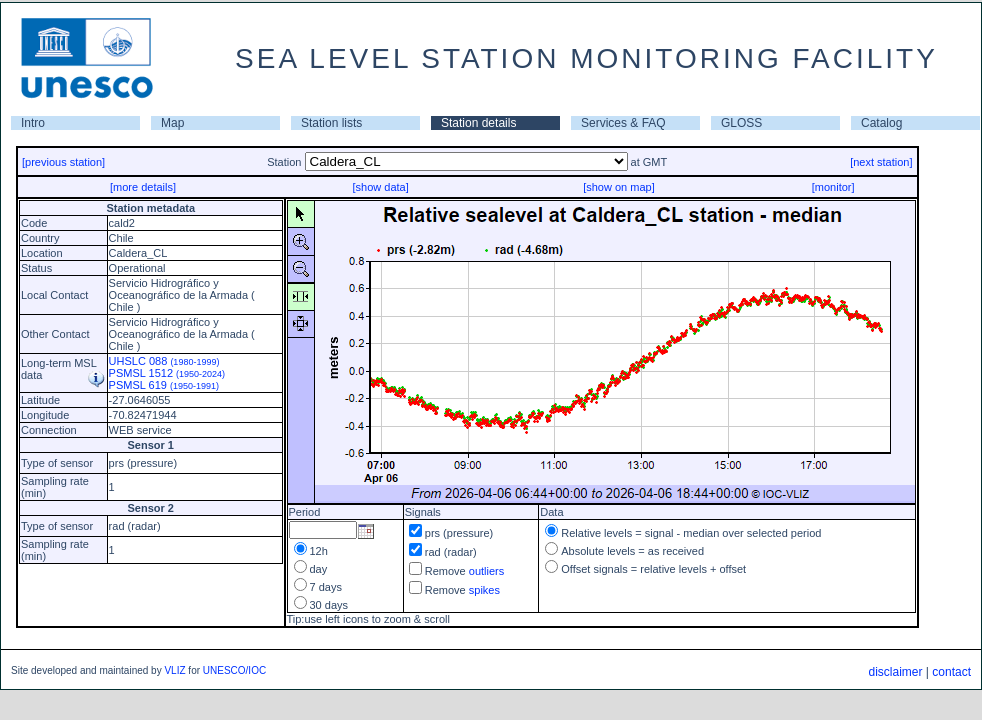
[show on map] (619, 187)
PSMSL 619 (164, 385)
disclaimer (895, 672)
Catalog (881, 123)
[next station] (881, 162)
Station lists (331, 123)
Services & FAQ (623, 123)
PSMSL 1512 (167, 373)
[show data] (380, 187)
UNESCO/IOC (234, 670)
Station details (478, 123)
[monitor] (833, 187)
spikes (484, 590)
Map (172, 123)
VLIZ (174, 670)
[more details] (143, 187)
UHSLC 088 (164, 361)
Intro (33, 123)
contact (951, 672)
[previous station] (63, 162)
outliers (486, 571)
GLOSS (741, 123)
